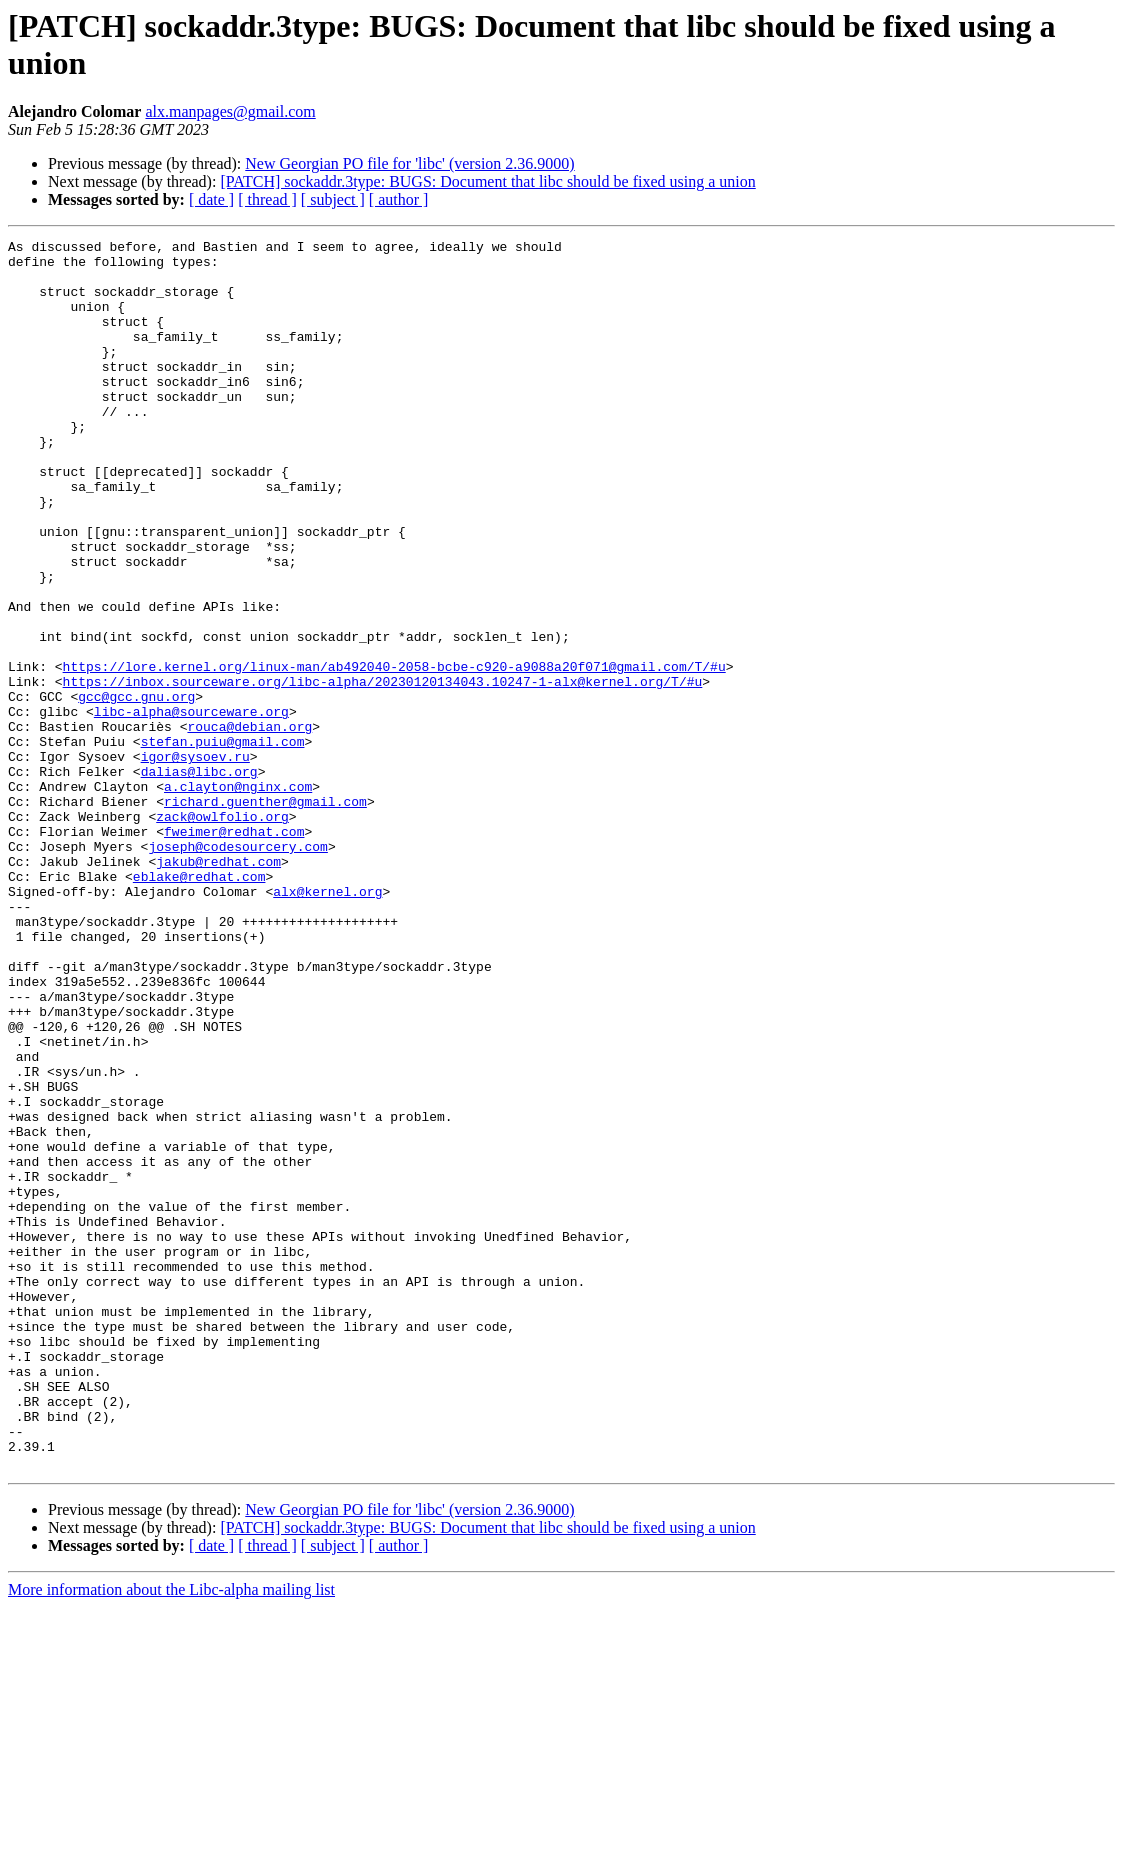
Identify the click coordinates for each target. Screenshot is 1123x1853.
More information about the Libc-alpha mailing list (171, 1835)
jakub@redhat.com (218, 987)
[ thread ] (267, 199)
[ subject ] (333, 199)
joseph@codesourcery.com (237, 969)
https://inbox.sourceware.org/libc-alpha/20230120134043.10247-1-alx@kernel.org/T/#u (383, 771)
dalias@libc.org (199, 879)
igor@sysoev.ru (195, 861)
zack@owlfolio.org (222, 933)
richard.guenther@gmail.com (265, 915)
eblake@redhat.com (199, 1005)
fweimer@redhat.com (234, 951)
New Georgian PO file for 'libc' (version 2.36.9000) (409, 163)
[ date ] (211, 199)
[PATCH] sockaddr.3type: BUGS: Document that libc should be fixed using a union (487, 181)
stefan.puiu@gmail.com (223, 843)
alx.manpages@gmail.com (230, 111)
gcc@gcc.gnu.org (136, 789)
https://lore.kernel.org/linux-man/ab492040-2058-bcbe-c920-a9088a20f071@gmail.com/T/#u (394, 753)
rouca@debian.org (249, 825)
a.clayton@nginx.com (238, 897)
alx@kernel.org (327, 1023)
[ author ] (399, 199)
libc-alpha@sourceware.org (191, 807)
